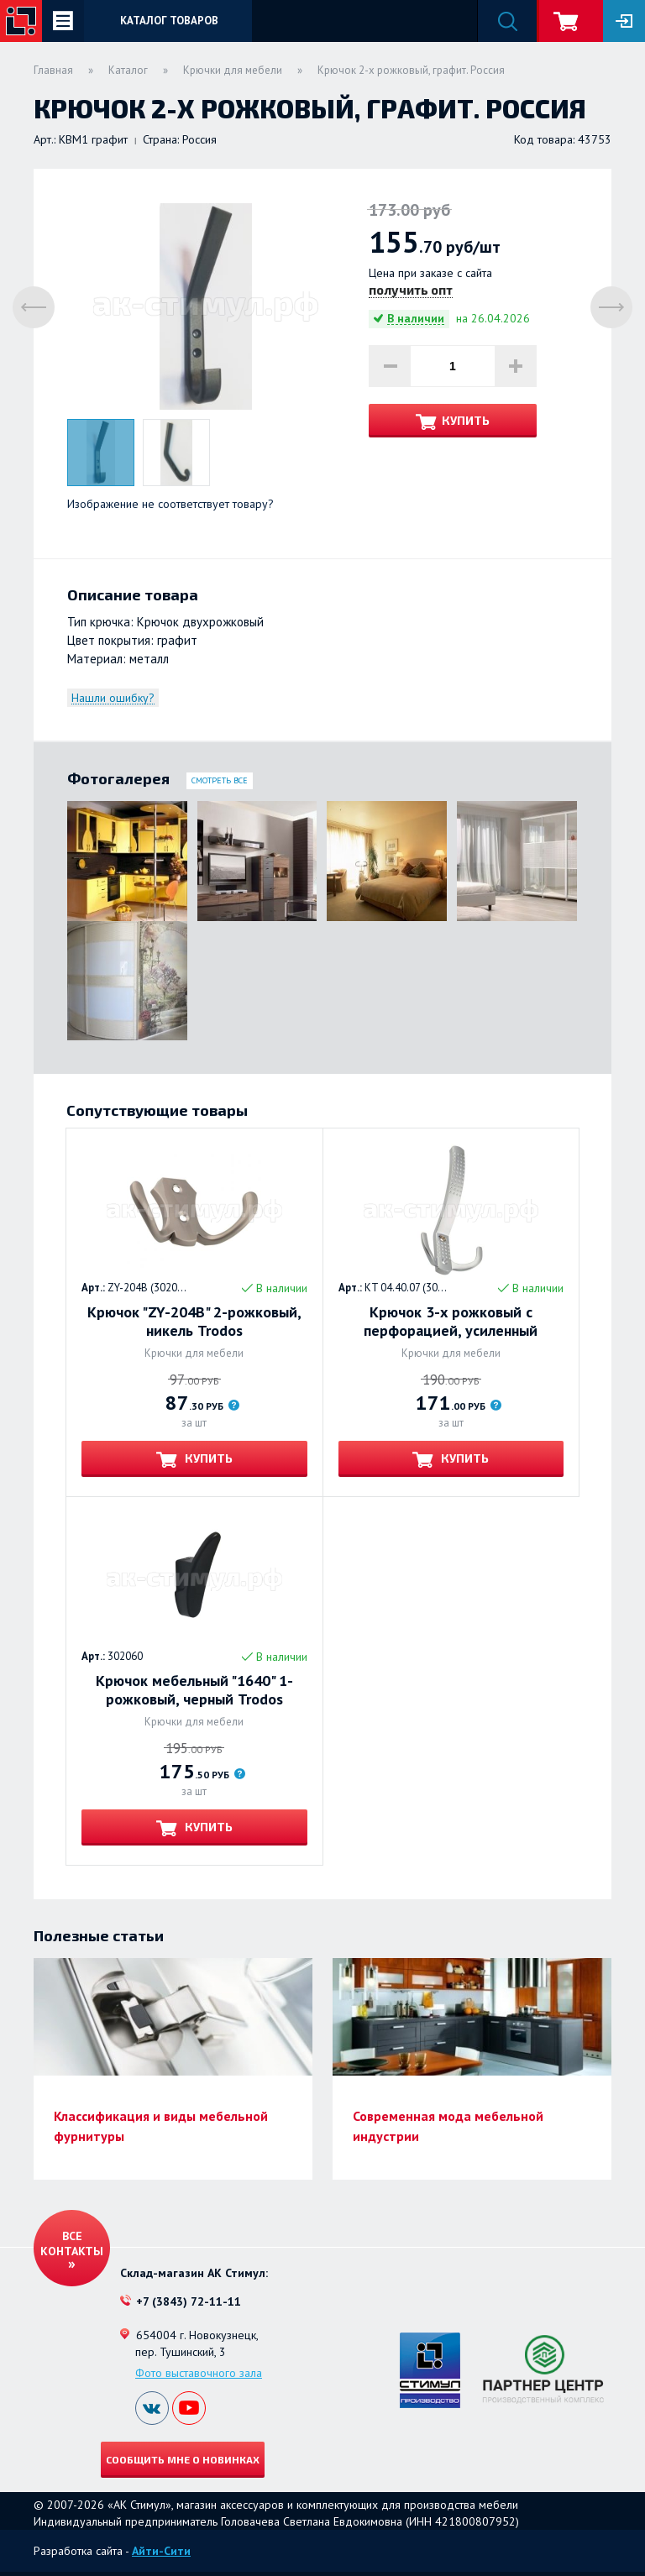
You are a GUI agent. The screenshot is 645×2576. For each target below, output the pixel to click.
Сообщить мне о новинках (183, 2459)
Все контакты (71, 2243)
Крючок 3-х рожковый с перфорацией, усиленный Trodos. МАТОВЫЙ (451, 1321)
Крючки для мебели (232, 70)
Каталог (128, 70)
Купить (466, 420)
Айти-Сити (161, 2550)
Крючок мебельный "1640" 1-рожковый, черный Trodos (194, 1690)
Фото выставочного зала (198, 2372)
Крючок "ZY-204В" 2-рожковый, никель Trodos (194, 1321)
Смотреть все (219, 780)
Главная (53, 70)
